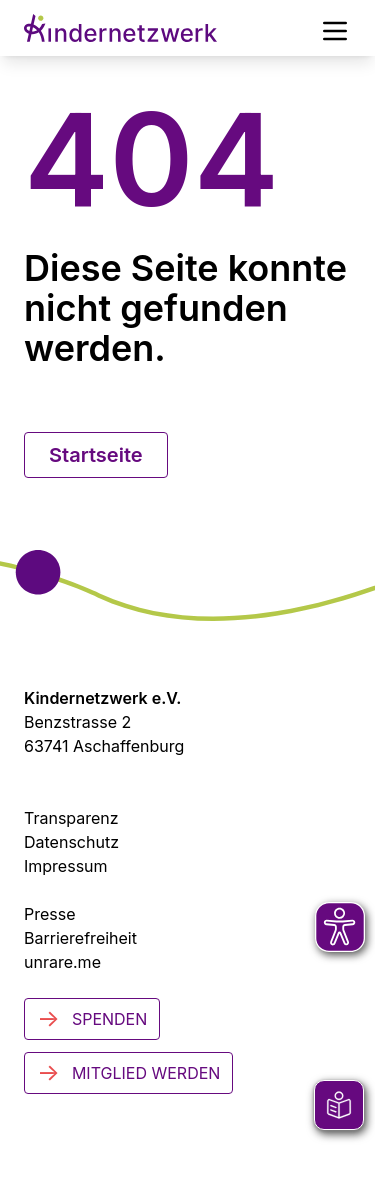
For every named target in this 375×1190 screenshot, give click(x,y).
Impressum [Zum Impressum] (66, 866)
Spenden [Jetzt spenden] (92, 1019)
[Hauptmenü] (335, 28)
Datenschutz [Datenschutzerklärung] (71, 842)
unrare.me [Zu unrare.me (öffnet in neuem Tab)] (62, 962)
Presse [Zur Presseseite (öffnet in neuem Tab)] (50, 914)
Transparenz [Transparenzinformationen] (71, 818)
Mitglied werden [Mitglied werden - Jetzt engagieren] (128, 1073)
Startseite (96, 455)
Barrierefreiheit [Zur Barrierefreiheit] (80, 938)
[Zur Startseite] (120, 28)
